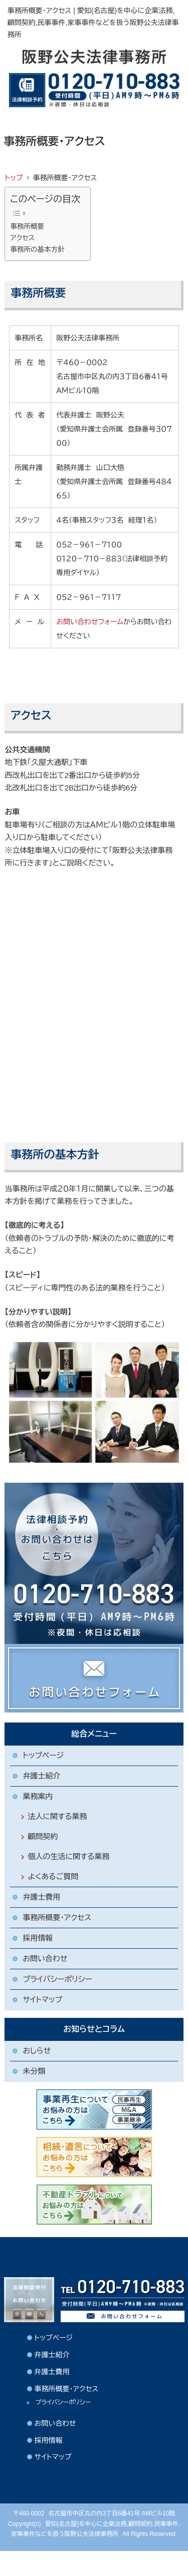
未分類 (34, 2071)
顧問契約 (43, 1836)
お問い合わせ (45, 1958)
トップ (14, 178)
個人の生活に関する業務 (68, 1856)
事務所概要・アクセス (57, 1917)
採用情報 (38, 1938)
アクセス (22, 238)
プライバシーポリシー (57, 1979)
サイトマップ (42, 1999)
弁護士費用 (41, 1897)
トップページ (43, 1755)
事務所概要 (27, 226)
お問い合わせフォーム (89, 622)
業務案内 (38, 1796)
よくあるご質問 (53, 1876)
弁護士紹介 (41, 1776)
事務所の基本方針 (37, 249)
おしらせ (37, 2050)
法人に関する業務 (57, 1816)
